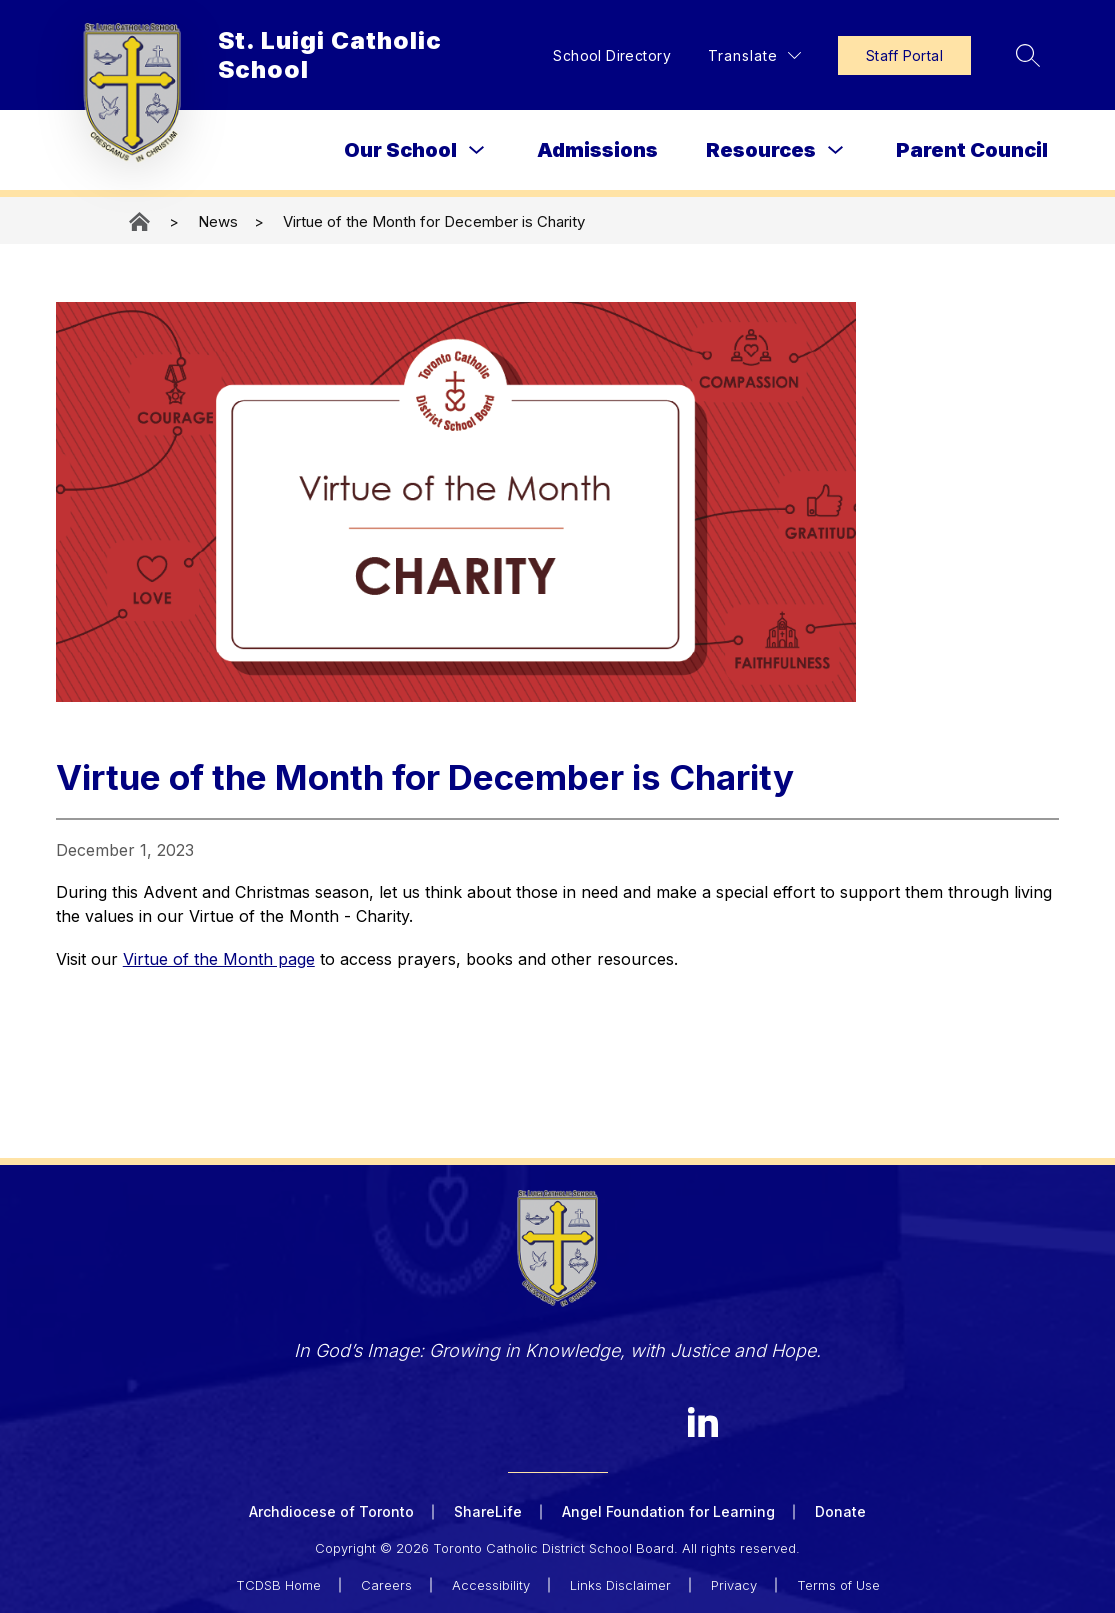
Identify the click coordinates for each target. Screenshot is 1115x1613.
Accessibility (491, 1585)
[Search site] (1028, 55)
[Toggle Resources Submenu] (836, 150)
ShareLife (488, 1511)
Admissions (597, 150)
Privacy (734, 1585)
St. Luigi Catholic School (141, 221)
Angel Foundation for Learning (668, 1511)
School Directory (612, 55)
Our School (400, 150)
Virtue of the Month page (219, 959)
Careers (386, 1585)
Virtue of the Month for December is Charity (434, 221)
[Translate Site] (754, 55)
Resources (761, 150)
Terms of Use (838, 1585)
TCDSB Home (278, 1585)
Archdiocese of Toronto (331, 1511)
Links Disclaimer (620, 1585)
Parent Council (972, 150)
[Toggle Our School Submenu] (477, 150)
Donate (840, 1511)
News (218, 221)
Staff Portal (904, 55)
